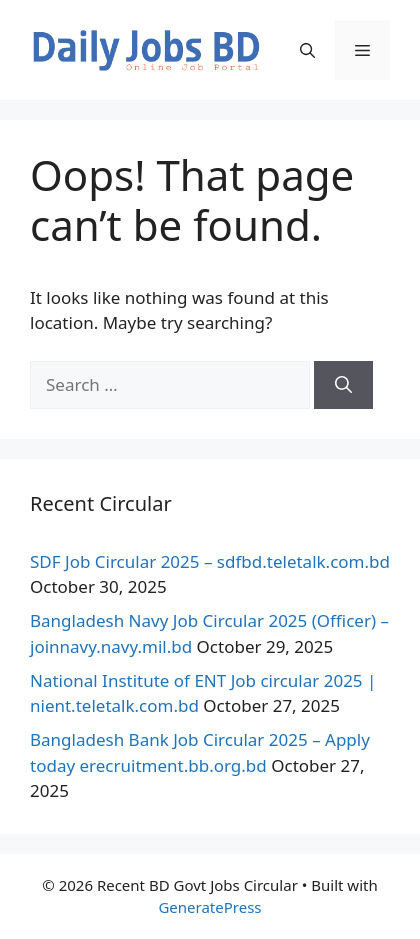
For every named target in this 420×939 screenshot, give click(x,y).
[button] (307, 50)
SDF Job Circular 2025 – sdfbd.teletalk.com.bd (210, 561)
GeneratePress (209, 907)
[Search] (343, 385)
